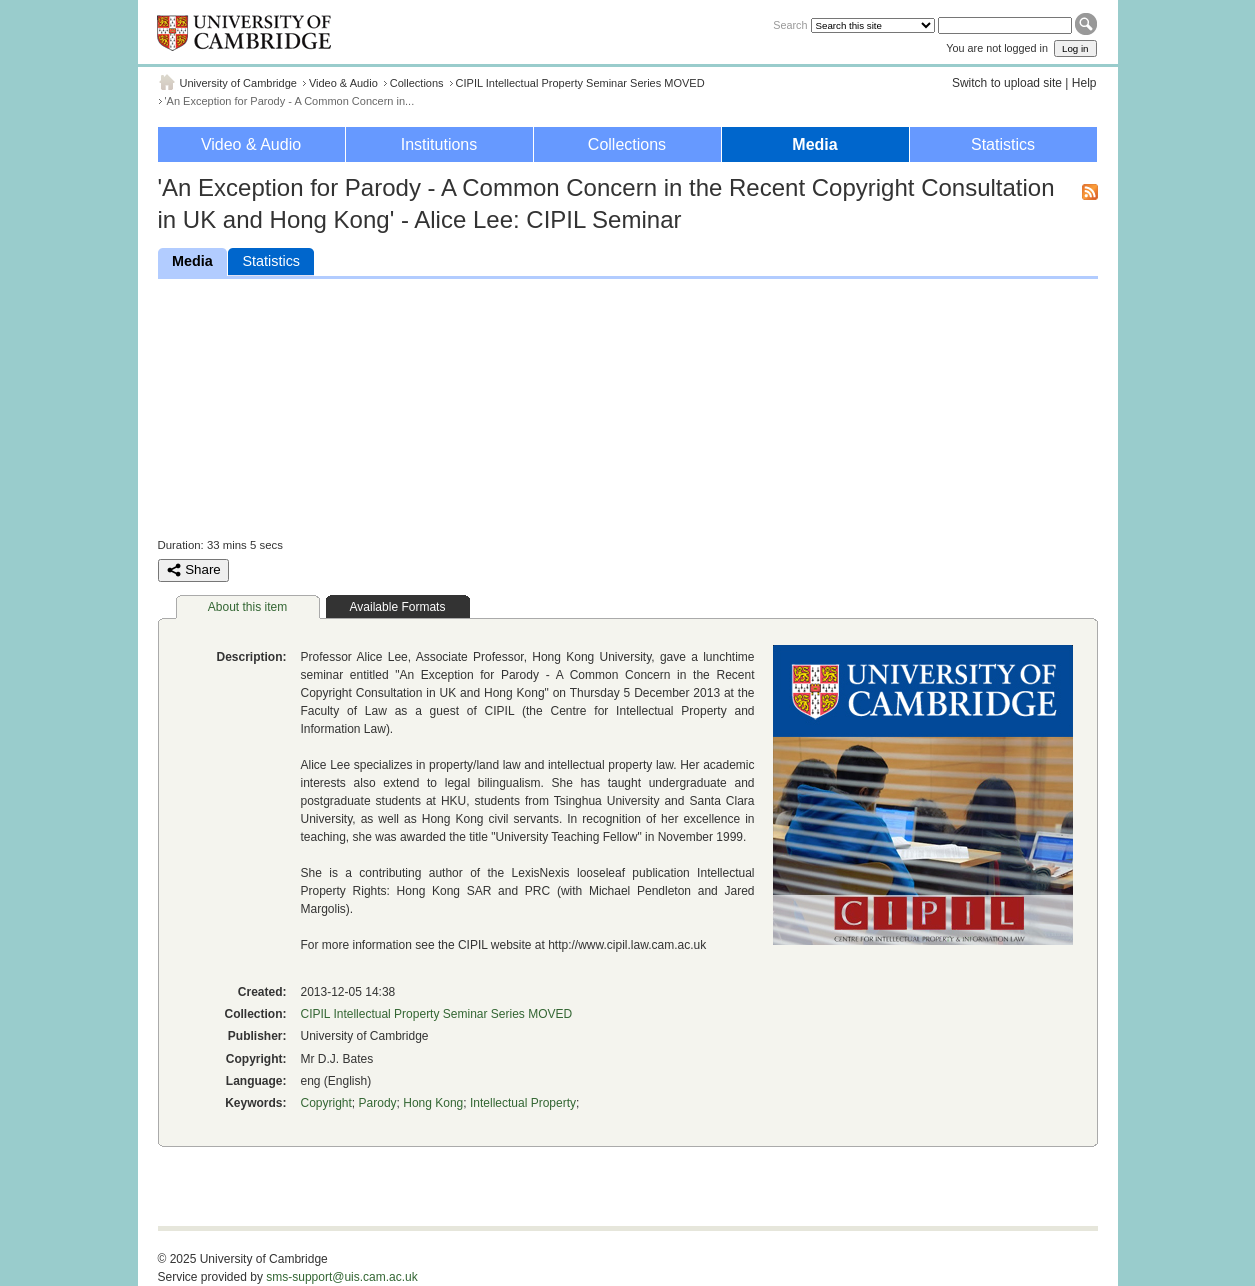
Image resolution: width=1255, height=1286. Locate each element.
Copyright (326, 1103)
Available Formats (398, 607)
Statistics (1003, 144)
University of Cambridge (238, 83)
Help (1084, 83)
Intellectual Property (523, 1103)
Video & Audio (343, 83)
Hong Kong (433, 1103)
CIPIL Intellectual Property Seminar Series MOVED (580, 83)
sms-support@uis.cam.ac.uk (342, 1277)
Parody (378, 1103)
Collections (417, 83)
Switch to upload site (1007, 83)
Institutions (439, 144)
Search (790, 25)
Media (814, 144)
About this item (247, 607)
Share (193, 570)
